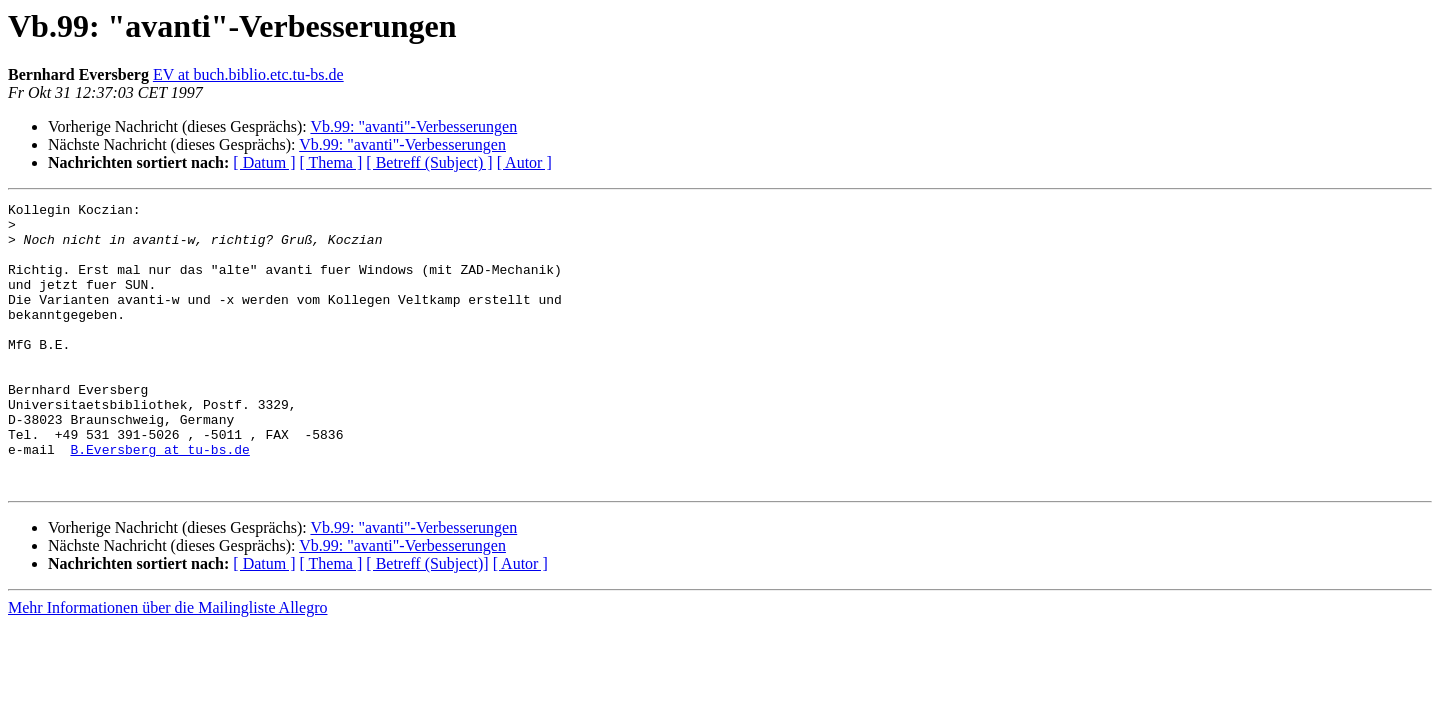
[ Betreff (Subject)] (427, 620)
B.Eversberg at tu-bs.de (159, 500)
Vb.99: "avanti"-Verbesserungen (413, 126)
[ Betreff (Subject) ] (429, 162)
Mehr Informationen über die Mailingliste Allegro (167, 664)
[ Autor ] (524, 162)
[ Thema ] (331, 162)
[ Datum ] (264, 162)
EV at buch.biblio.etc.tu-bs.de (248, 74)
